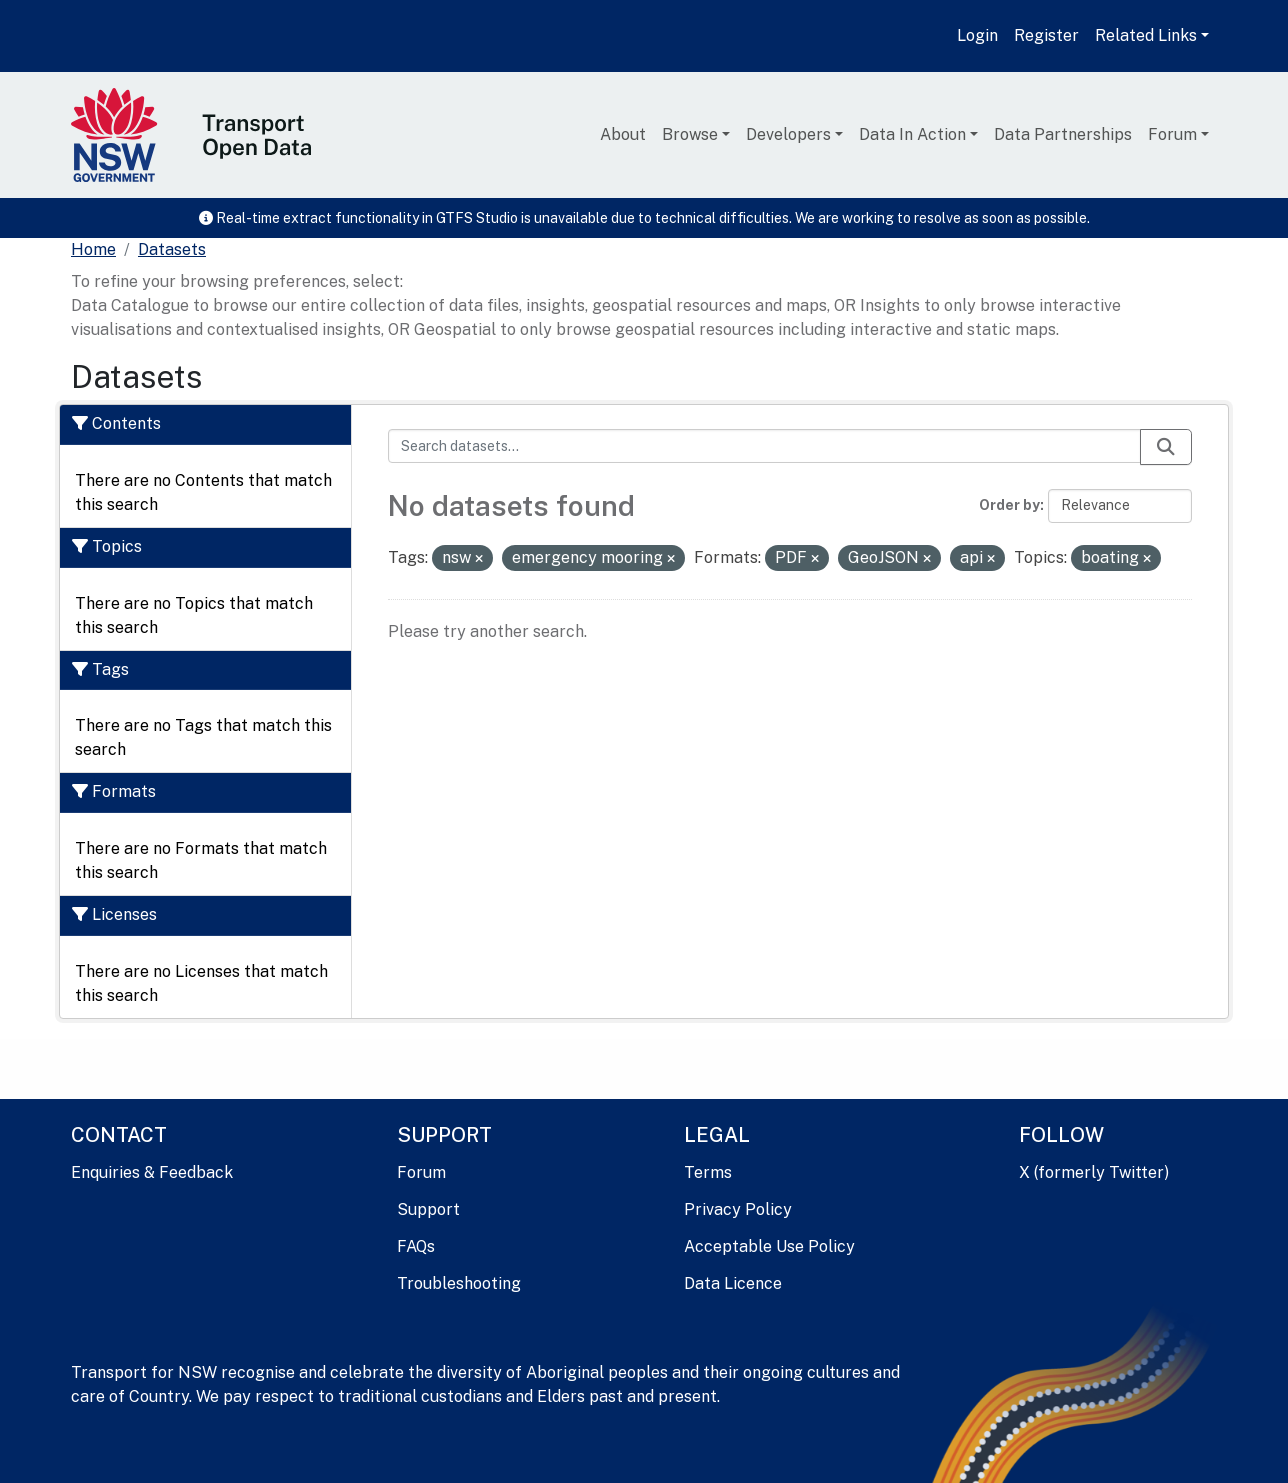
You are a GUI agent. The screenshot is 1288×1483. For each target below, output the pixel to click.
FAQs (416, 1246)
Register (1046, 35)
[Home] (93, 250)
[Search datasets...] (764, 446)
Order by (1009, 505)
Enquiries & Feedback (152, 1172)
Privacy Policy (738, 1209)
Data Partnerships (1063, 134)
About (623, 134)
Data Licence (733, 1283)
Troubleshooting (459, 1283)
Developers (788, 134)
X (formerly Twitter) (1094, 1172)
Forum (1172, 134)
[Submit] (1166, 447)
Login (977, 35)
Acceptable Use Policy (769, 1246)
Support (428, 1209)
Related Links (1146, 35)
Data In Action (912, 134)
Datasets (172, 249)
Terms (708, 1172)
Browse (690, 134)
